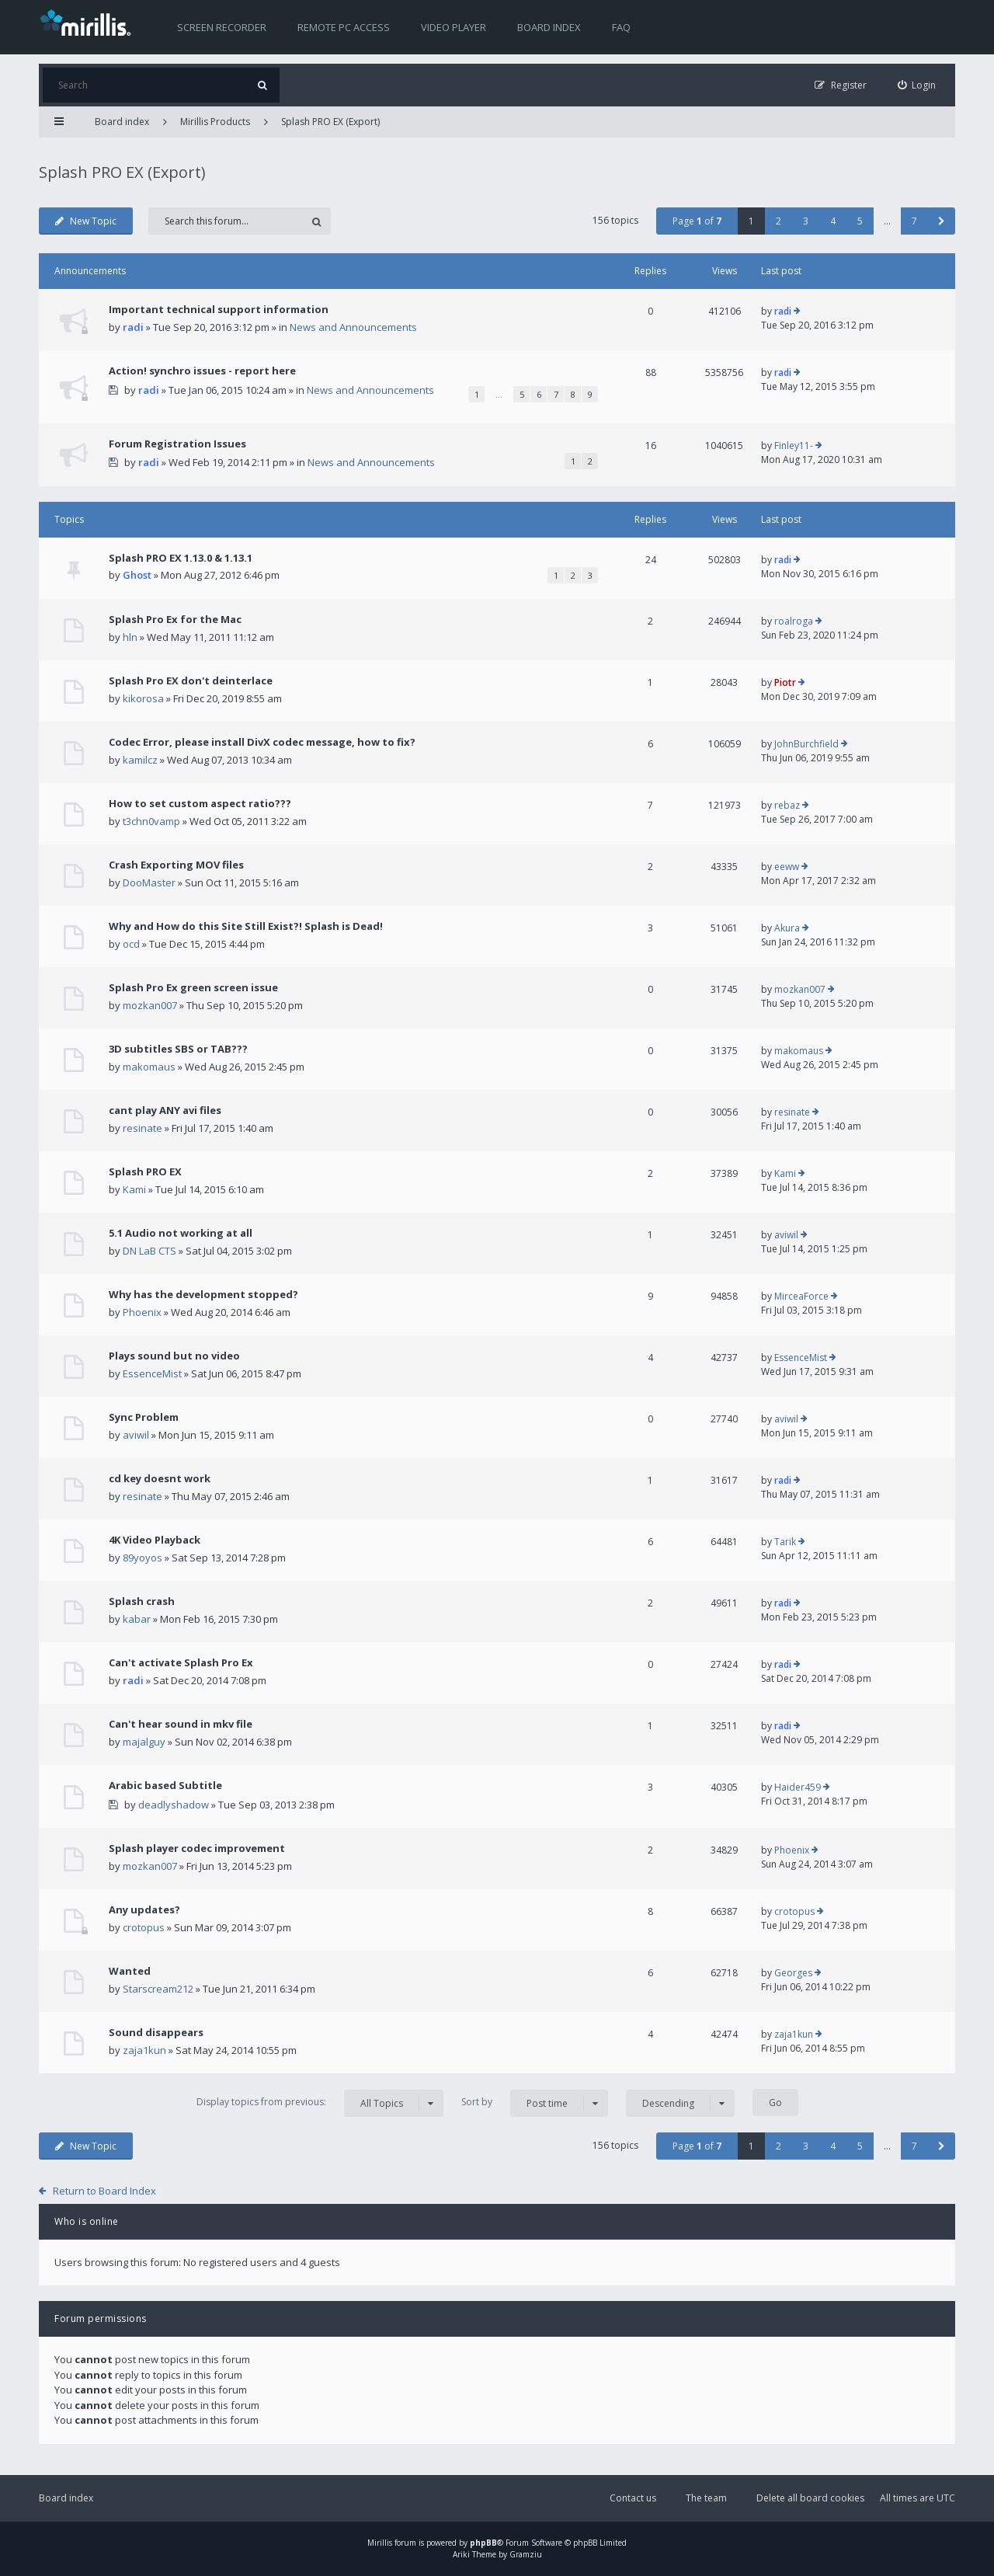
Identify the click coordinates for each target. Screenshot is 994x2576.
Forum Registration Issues (177, 444)
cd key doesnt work (159, 1478)
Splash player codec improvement (197, 1848)
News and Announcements (353, 327)
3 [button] (805, 221)
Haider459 (797, 1787)
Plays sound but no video (174, 1356)
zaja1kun (144, 2050)
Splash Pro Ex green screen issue (193, 987)
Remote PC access (343, 27)
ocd (131, 944)
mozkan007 (150, 1005)
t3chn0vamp (151, 821)
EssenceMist (152, 1373)
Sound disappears (156, 2032)
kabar (137, 1619)
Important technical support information (218, 309)
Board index (549, 27)
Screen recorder (221, 27)
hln (130, 637)
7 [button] (914, 221)
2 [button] (778, 221)
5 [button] (860, 221)
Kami (134, 1189)
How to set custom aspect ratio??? (200, 803)
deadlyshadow (173, 1805)
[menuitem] (917, 85)
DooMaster (149, 882)
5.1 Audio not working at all (180, 1233)
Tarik (785, 1541)
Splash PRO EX (145, 1171)
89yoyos (142, 1558)
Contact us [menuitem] (633, 2498)
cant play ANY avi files (165, 1110)
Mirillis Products (215, 121)
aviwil (786, 1234)
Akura (787, 928)
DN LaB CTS (149, 1251)
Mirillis (379, 2542)
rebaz (787, 805)
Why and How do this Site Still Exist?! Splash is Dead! (246, 926)
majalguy (144, 1742)
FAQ (621, 27)
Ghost (137, 575)
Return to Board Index (104, 2191)
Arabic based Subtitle (165, 1785)
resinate (142, 1128)
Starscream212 (158, 1989)
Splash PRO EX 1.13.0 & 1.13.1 (180, 558)
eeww (786, 866)
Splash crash (142, 1601)
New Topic (85, 221)
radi (133, 327)
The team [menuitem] (706, 2498)
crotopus (144, 1927)
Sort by (534, 2103)
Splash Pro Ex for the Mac (175, 619)
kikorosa (143, 698)
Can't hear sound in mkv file (180, 1724)
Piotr (785, 682)
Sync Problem (144, 1417)
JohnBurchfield (806, 743)
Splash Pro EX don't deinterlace (191, 681)
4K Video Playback (154, 1540)
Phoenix (142, 1312)
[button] (941, 221)
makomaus (149, 1067)
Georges (793, 1972)
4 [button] (833, 221)
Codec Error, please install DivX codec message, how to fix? (262, 742)
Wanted (130, 1971)
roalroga (793, 621)
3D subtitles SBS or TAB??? (178, 1049)
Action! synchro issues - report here (202, 371)
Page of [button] (697, 221)
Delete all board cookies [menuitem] (810, 2498)
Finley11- (793, 445)
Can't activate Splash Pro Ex (181, 1662)
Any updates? (144, 1909)
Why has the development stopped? (203, 1294)
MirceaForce (801, 1296)
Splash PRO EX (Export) (330, 121)
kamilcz (140, 760)
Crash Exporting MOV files (176, 865)
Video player (453, 27)
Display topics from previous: (319, 2103)
